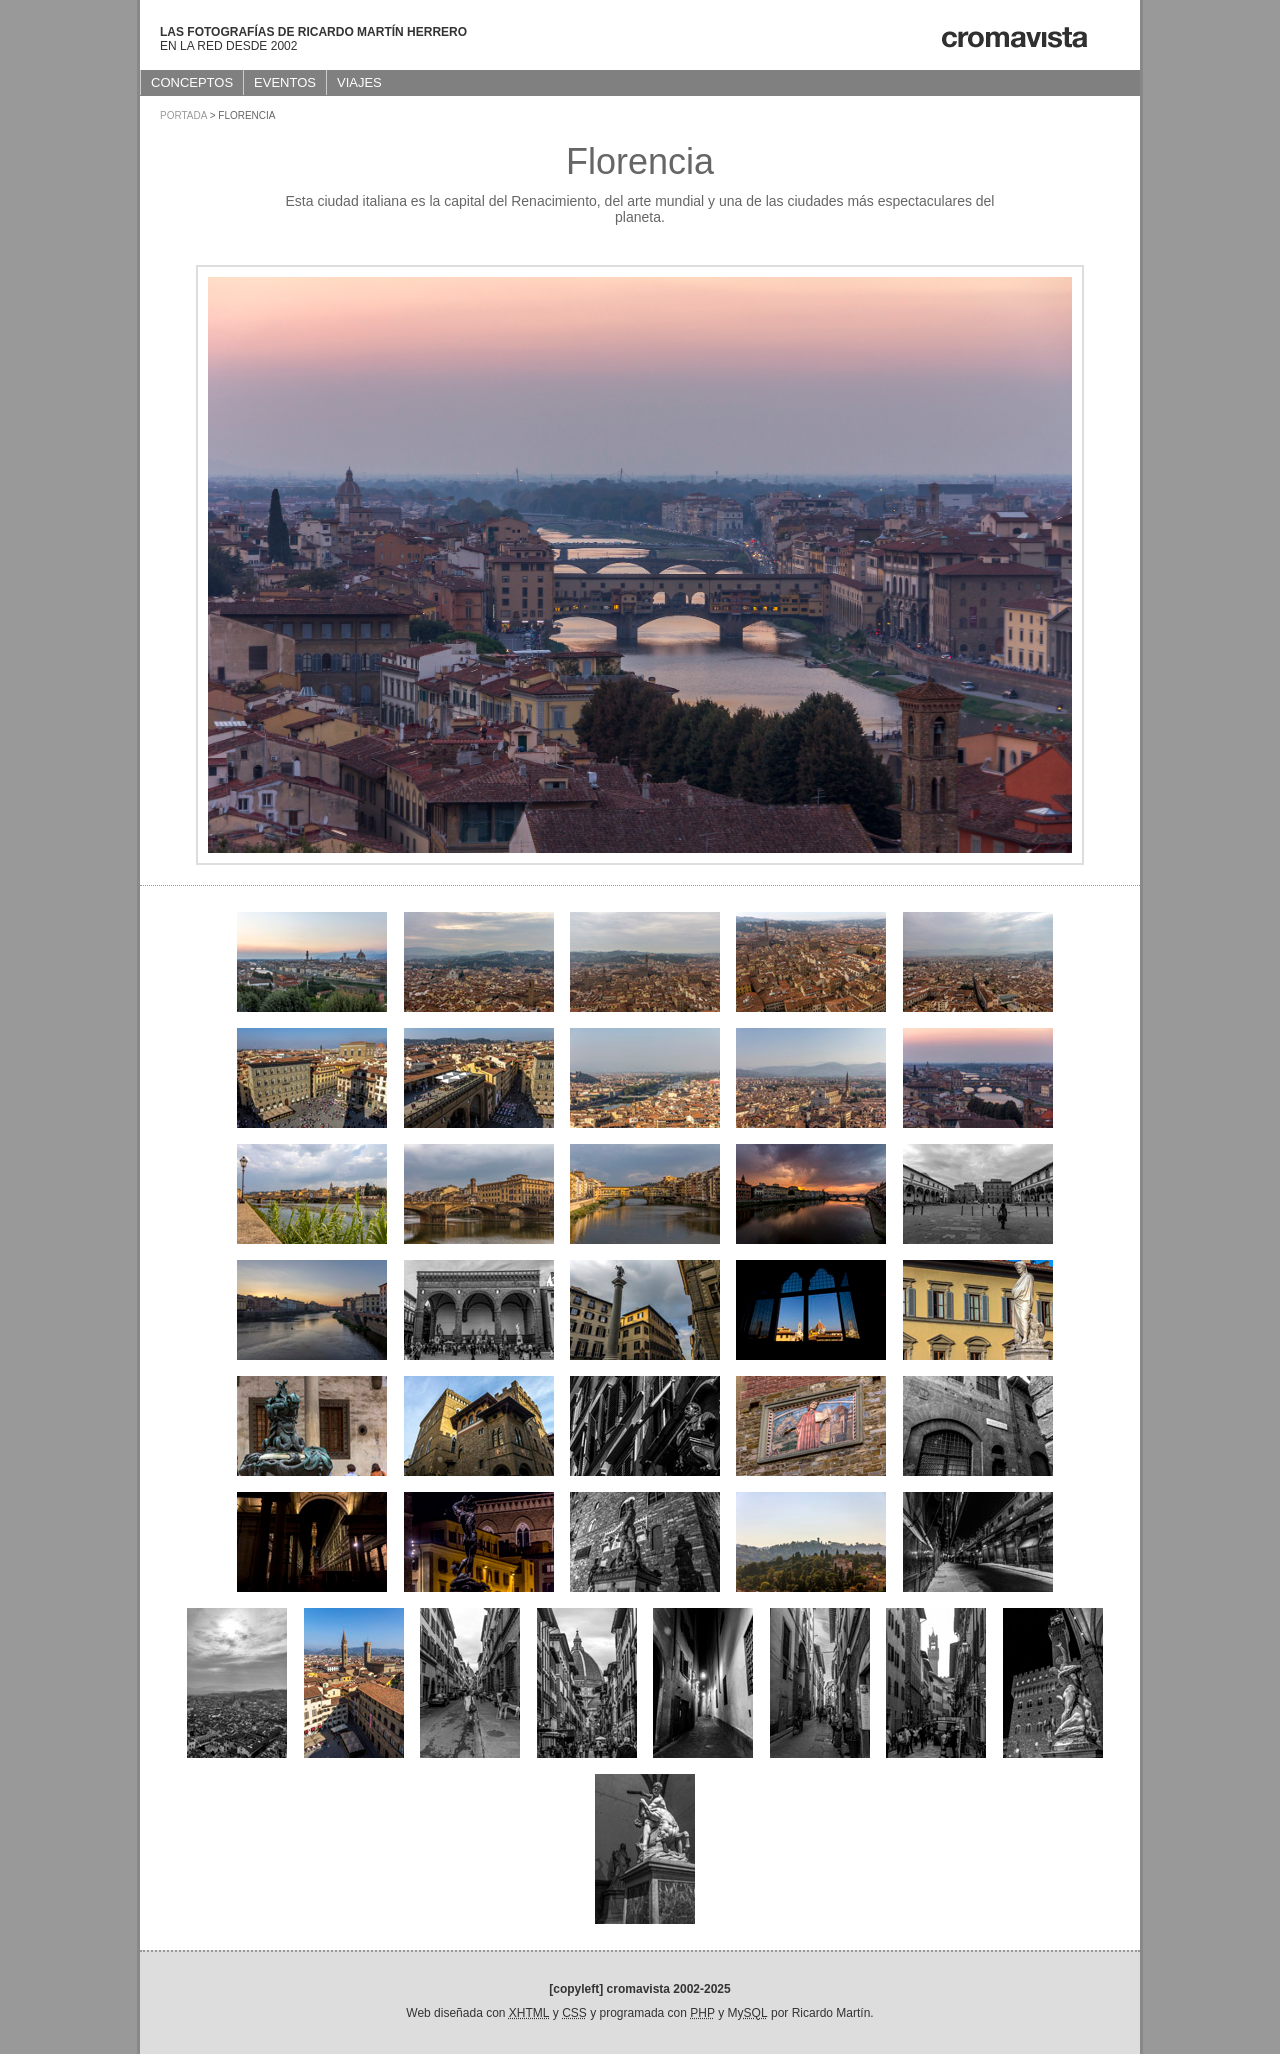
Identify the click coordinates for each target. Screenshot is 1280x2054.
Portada (183, 115)
